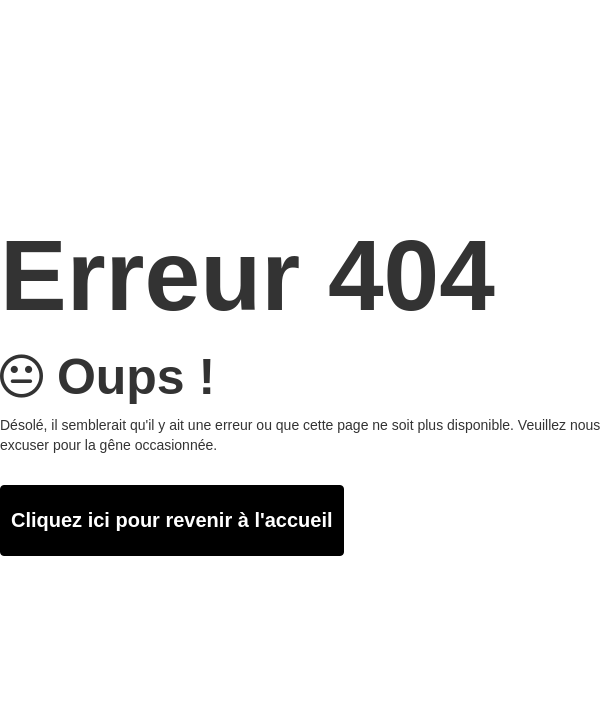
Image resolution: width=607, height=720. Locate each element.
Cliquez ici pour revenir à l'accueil (172, 520)
